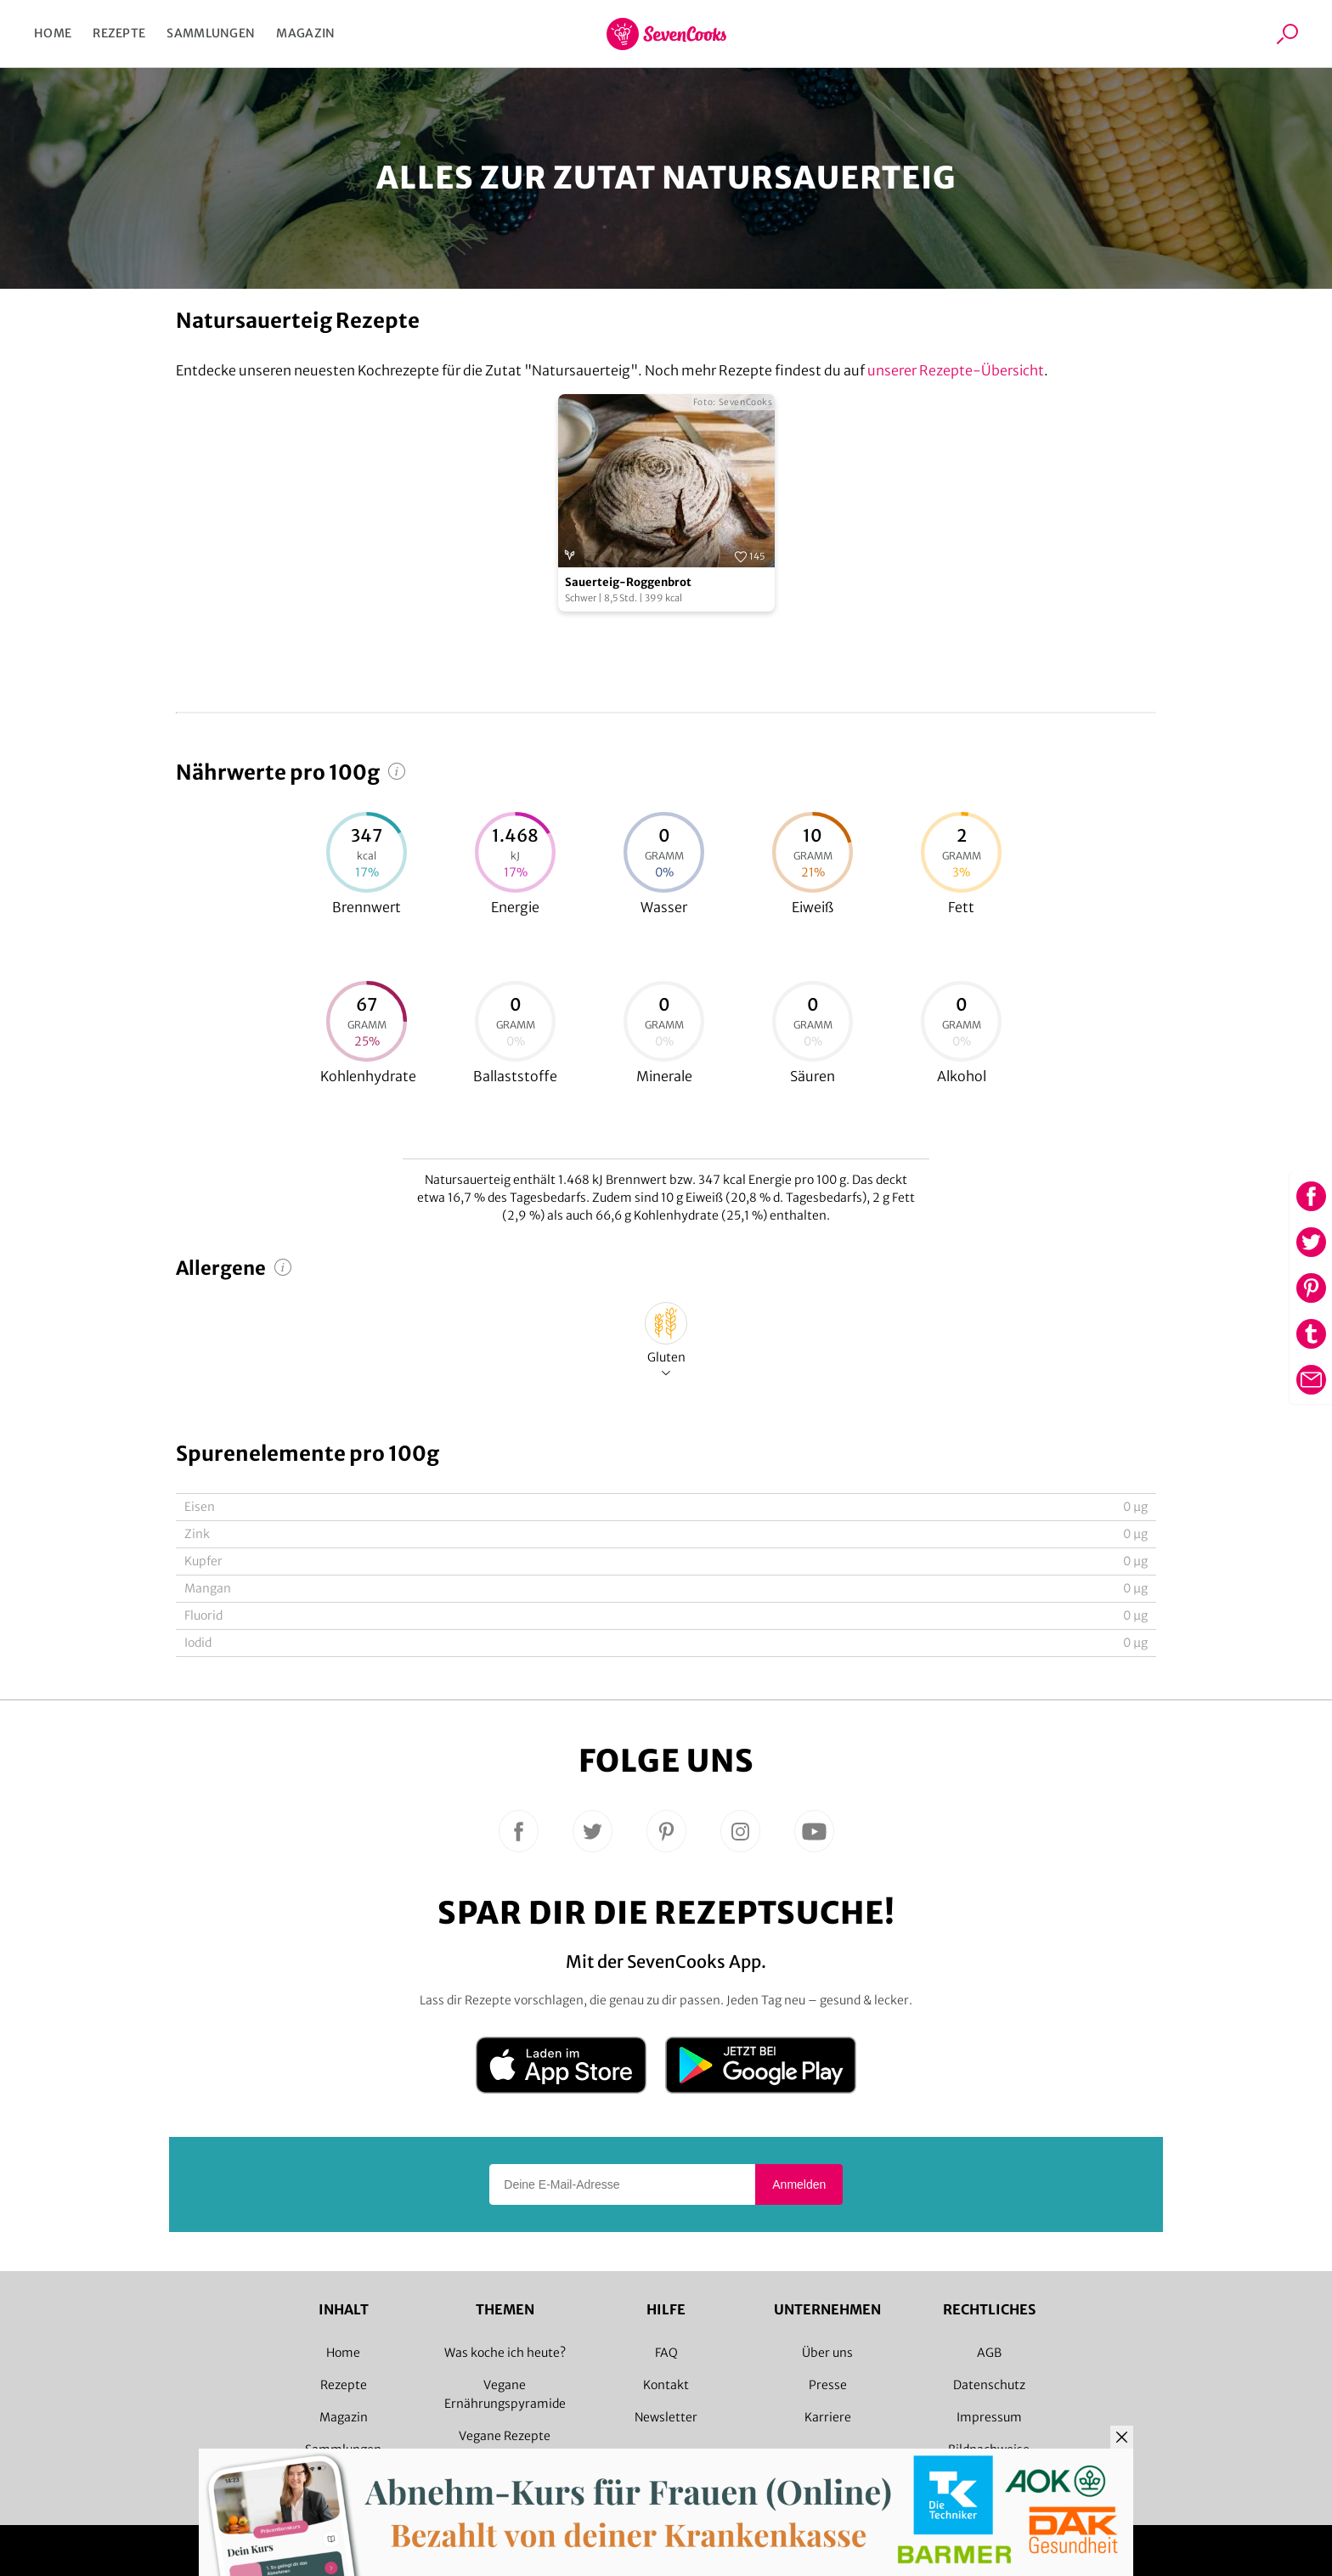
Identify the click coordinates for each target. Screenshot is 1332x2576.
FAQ (666, 2352)
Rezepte (119, 33)
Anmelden (799, 2184)
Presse (828, 2385)
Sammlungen (210, 33)
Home (52, 33)
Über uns (827, 2352)
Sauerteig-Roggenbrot (628, 582)
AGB (989, 2352)
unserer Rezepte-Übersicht (955, 370)
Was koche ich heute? (505, 2352)
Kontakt (666, 2385)
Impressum (989, 2417)
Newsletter (666, 2417)
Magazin (305, 33)
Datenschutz (989, 2385)
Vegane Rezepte (504, 2436)
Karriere (827, 2417)
